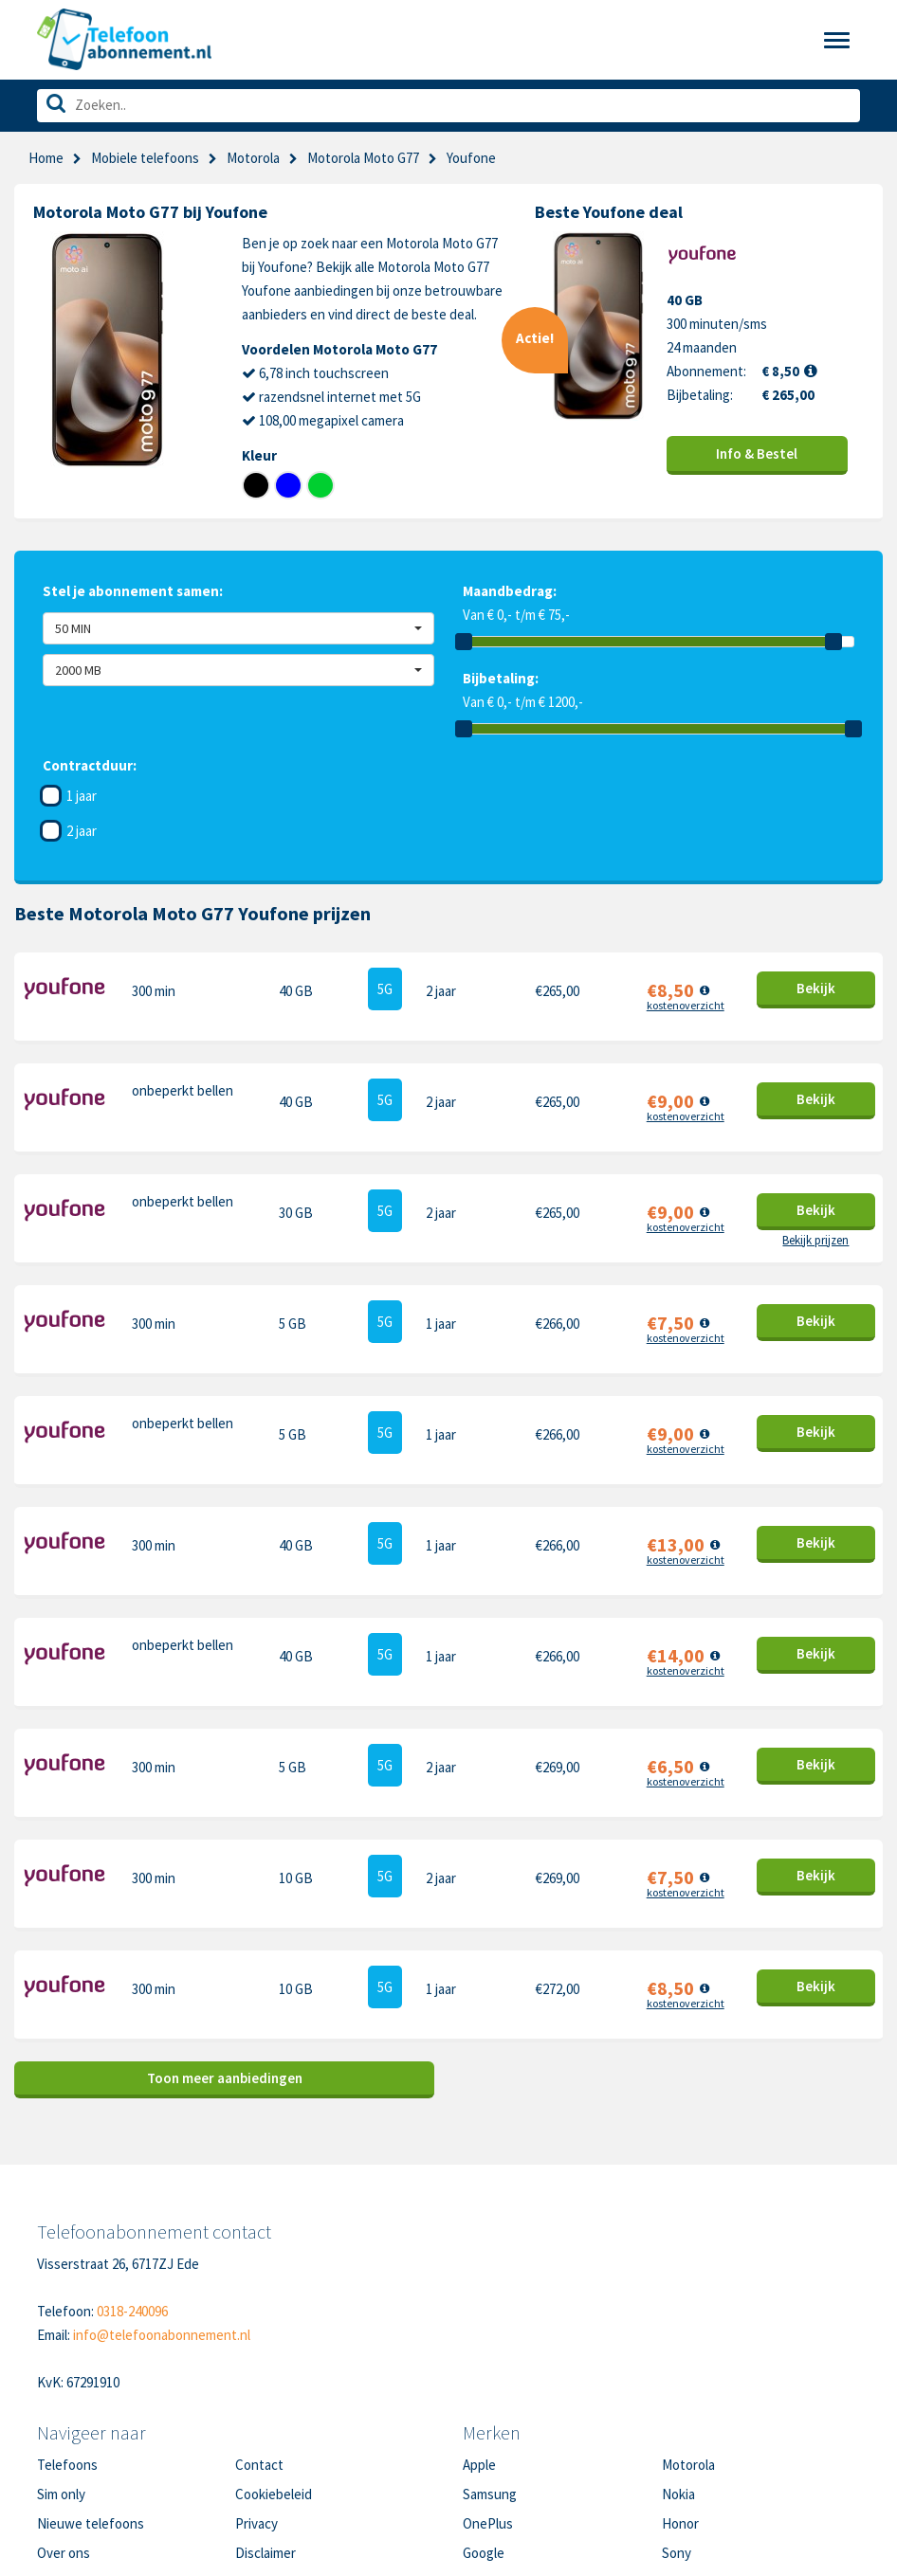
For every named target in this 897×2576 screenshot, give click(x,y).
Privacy (256, 2387)
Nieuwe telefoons (90, 2387)
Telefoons (67, 2328)
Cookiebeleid (273, 2358)
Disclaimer (265, 2416)
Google (483, 2416)
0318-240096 (132, 2175)
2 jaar (81, 831)
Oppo (678, 2446)
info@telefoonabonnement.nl (161, 2198)
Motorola (253, 158)
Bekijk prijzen (815, 1212)
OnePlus (488, 2387)
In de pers (66, 2446)
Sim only (61, 2358)
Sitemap (259, 2446)
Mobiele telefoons (145, 158)
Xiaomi (482, 2446)
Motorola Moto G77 (363, 158)
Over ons (63, 2416)
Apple (479, 2328)
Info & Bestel (756, 453)
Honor (680, 2387)
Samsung (490, 2358)
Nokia (678, 2358)
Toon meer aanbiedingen (224, 1941)
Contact (259, 2328)
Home (46, 158)
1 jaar (81, 796)
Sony (676, 2416)
